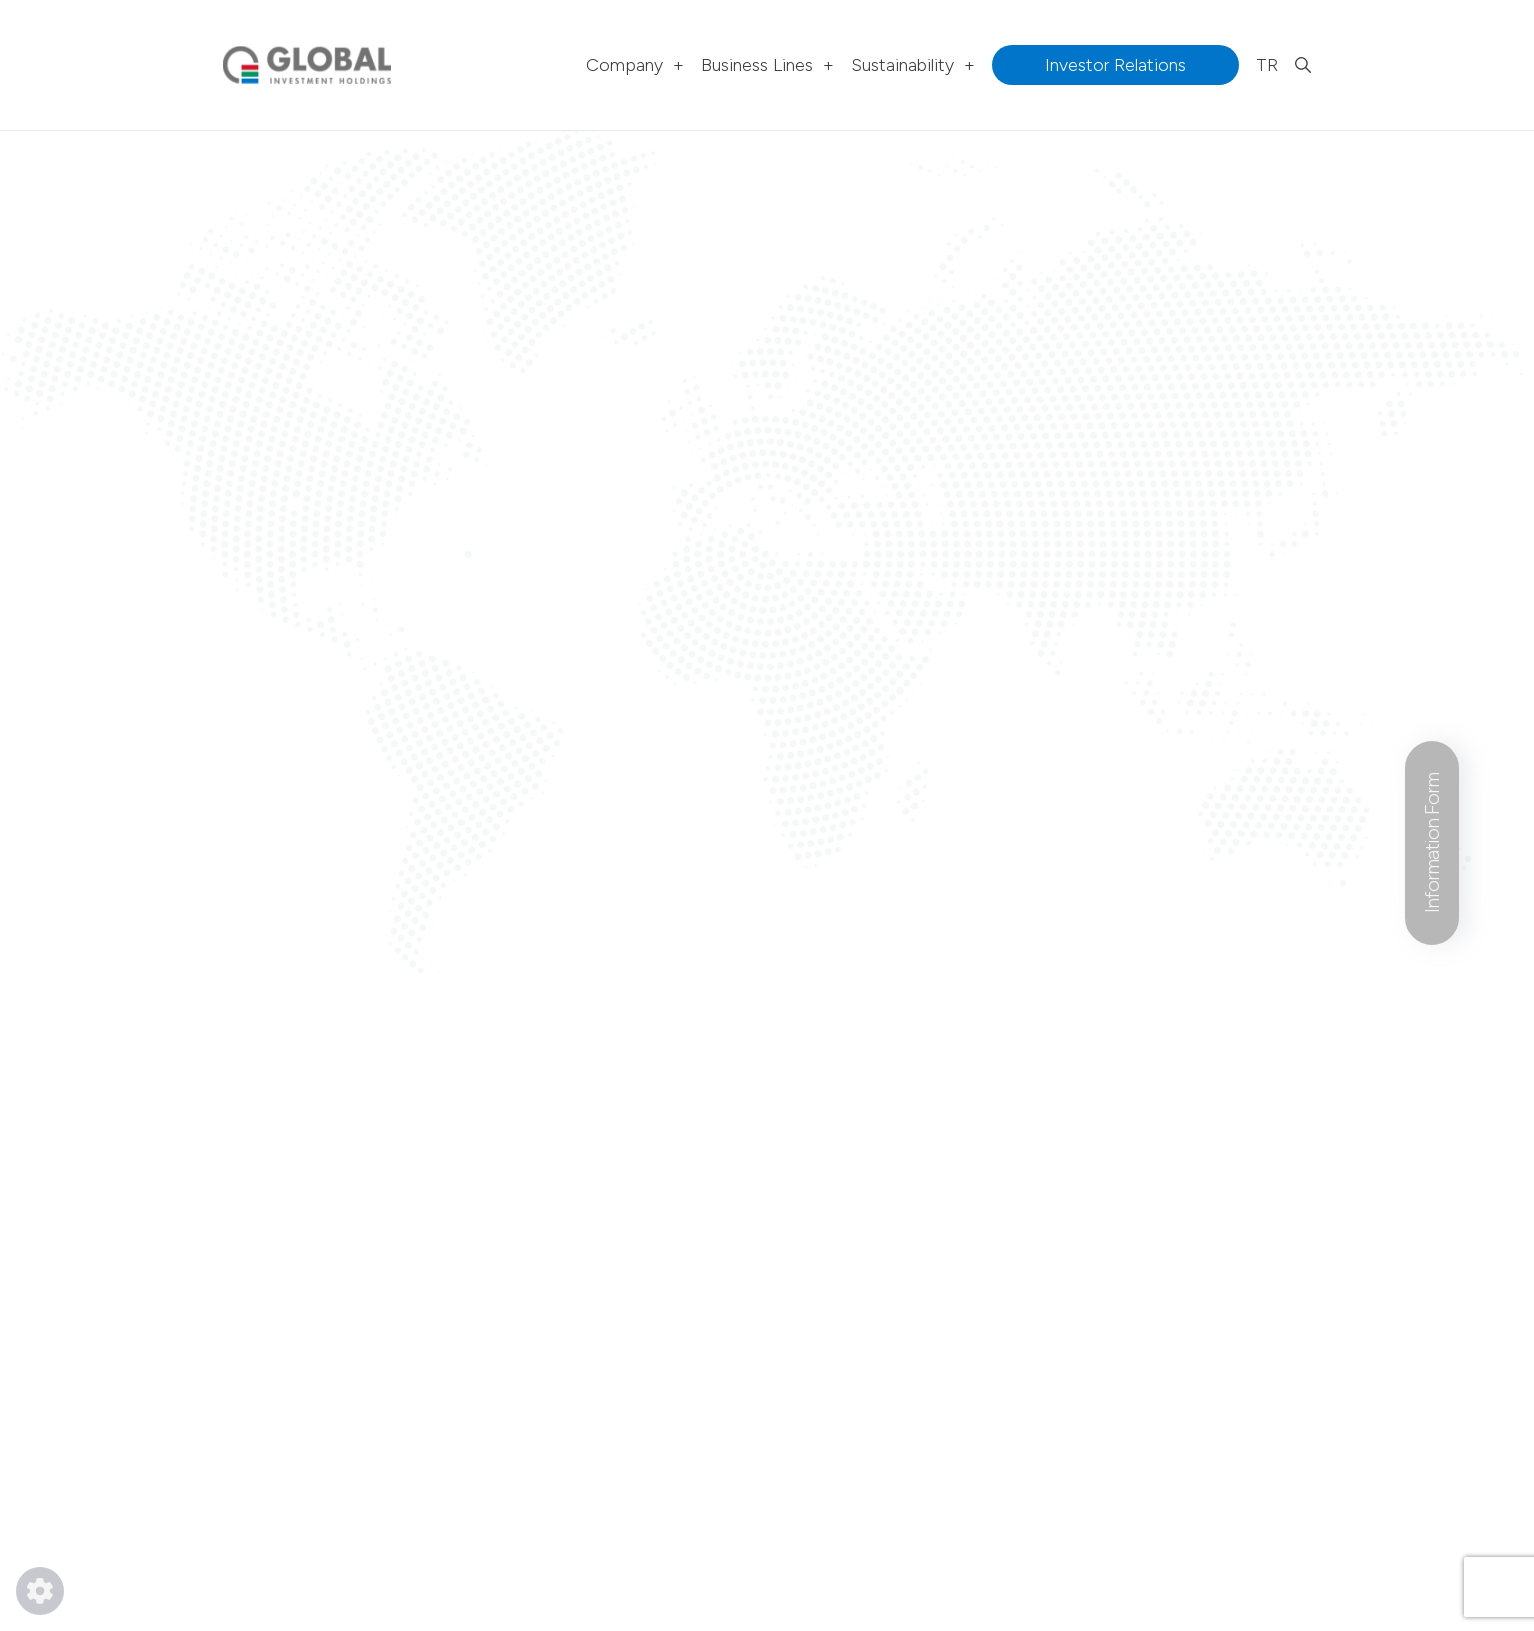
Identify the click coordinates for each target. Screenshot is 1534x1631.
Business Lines (767, 65)
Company (635, 65)
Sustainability (913, 65)
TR (1267, 65)
